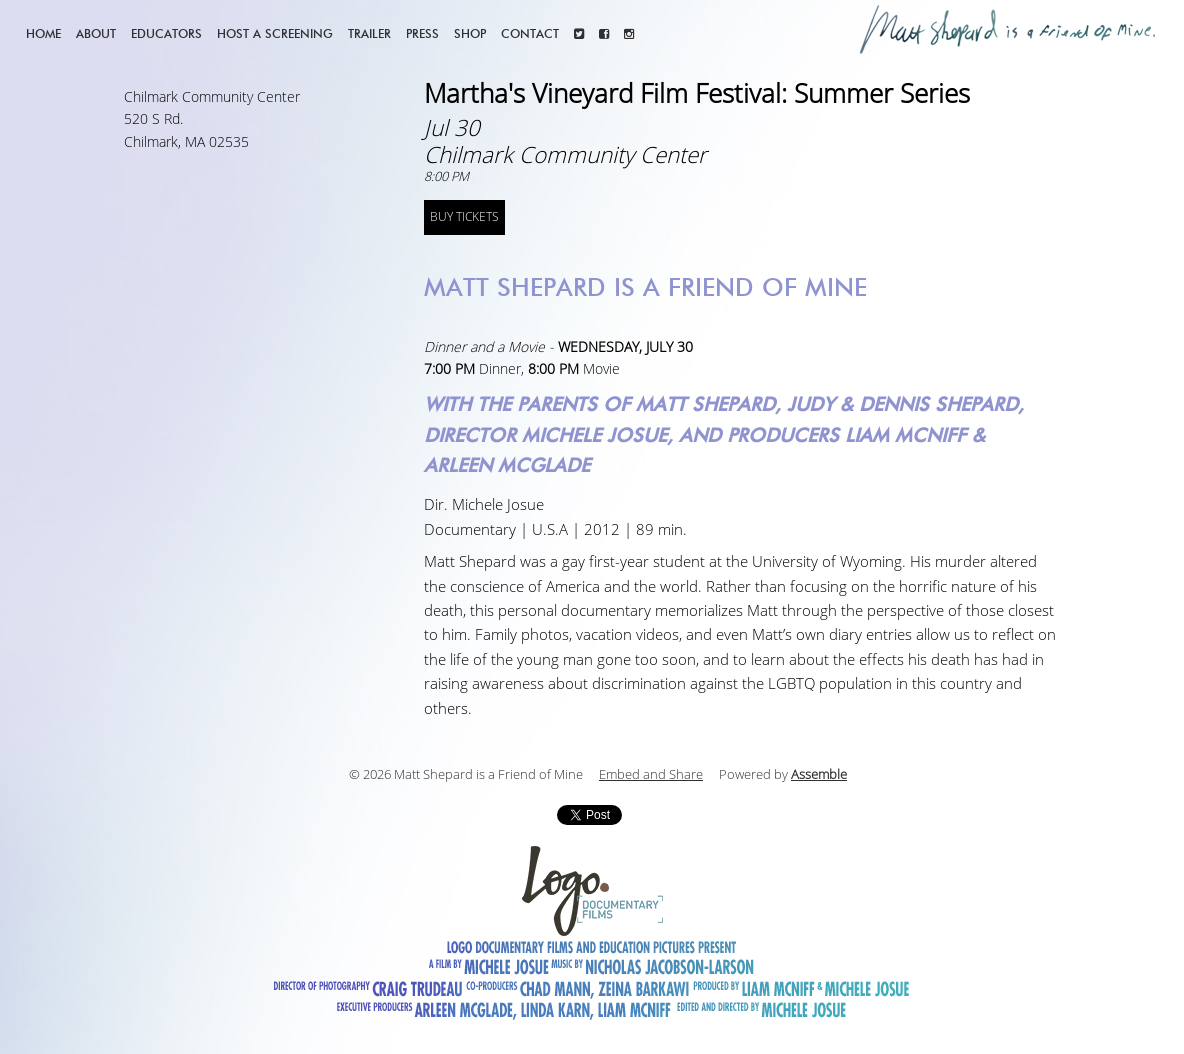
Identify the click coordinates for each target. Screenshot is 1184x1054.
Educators (166, 33)
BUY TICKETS (464, 217)
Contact (530, 33)
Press (422, 33)
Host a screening (275, 33)
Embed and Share (651, 775)
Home (43, 33)
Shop (470, 33)
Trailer (369, 33)
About (96, 33)
